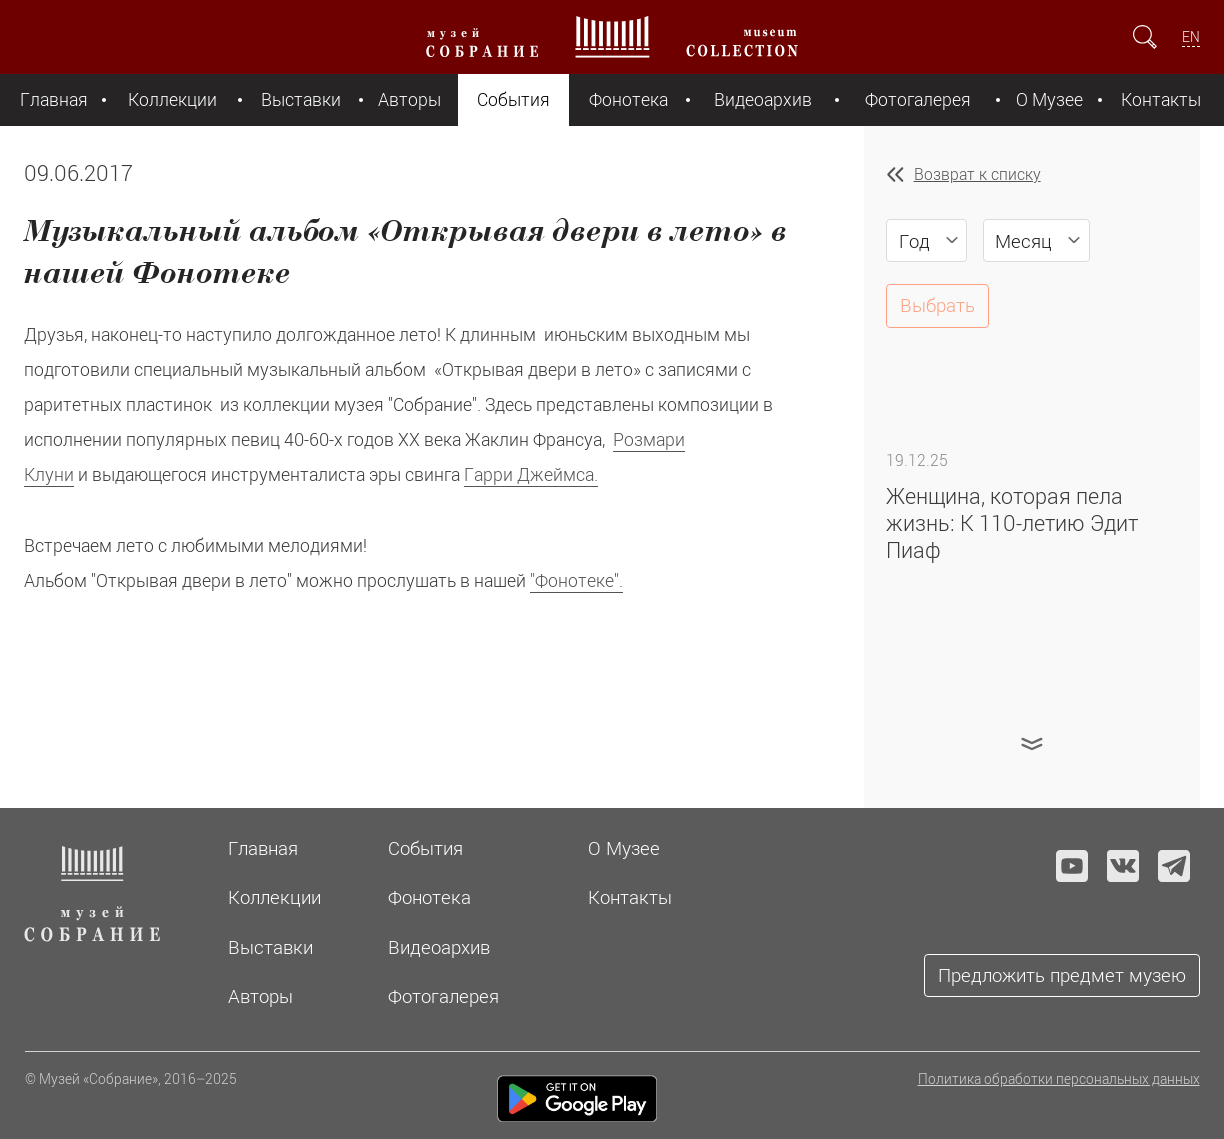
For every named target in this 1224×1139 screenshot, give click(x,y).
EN (1191, 36)
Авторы (409, 99)
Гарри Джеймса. (531, 474)
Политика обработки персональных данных (1059, 1078)
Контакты (1161, 99)
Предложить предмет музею (1062, 974)
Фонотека (628, 99)
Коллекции (172, 99)
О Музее (1049, 99)
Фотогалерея (918, 99)
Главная (54, 99)
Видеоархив (763, 99)
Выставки (301, 99)
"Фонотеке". (576, 580)
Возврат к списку (977, 174)
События (513, 99)
